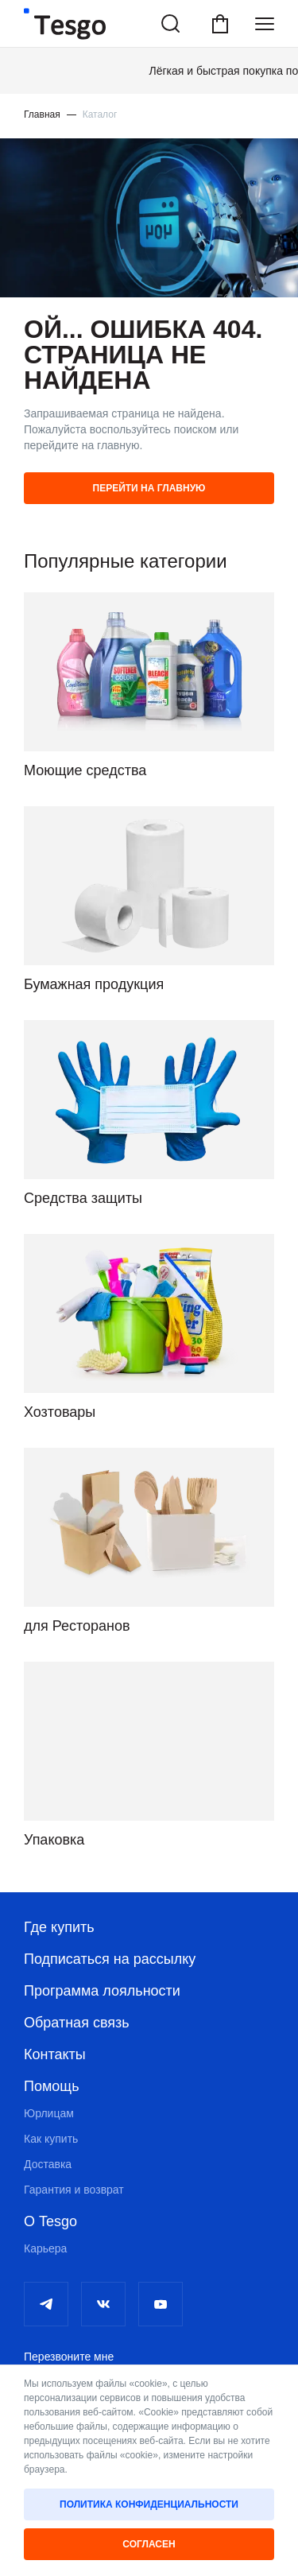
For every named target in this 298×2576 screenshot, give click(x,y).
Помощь (51, 2086)
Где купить (59, 1927)
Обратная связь (77, 2023)
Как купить (51, 2138)
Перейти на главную (149, 488)
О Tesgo (50, 2221)
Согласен (148, 2544)
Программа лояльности (102, 1991)
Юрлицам (49, 2113)
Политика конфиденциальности (149, 2504)
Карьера (45, 2248)
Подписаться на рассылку (109, 1959)
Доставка (48, 2164)
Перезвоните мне (69, 2356)
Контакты (55, 2054)
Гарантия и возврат (74, 2189)
